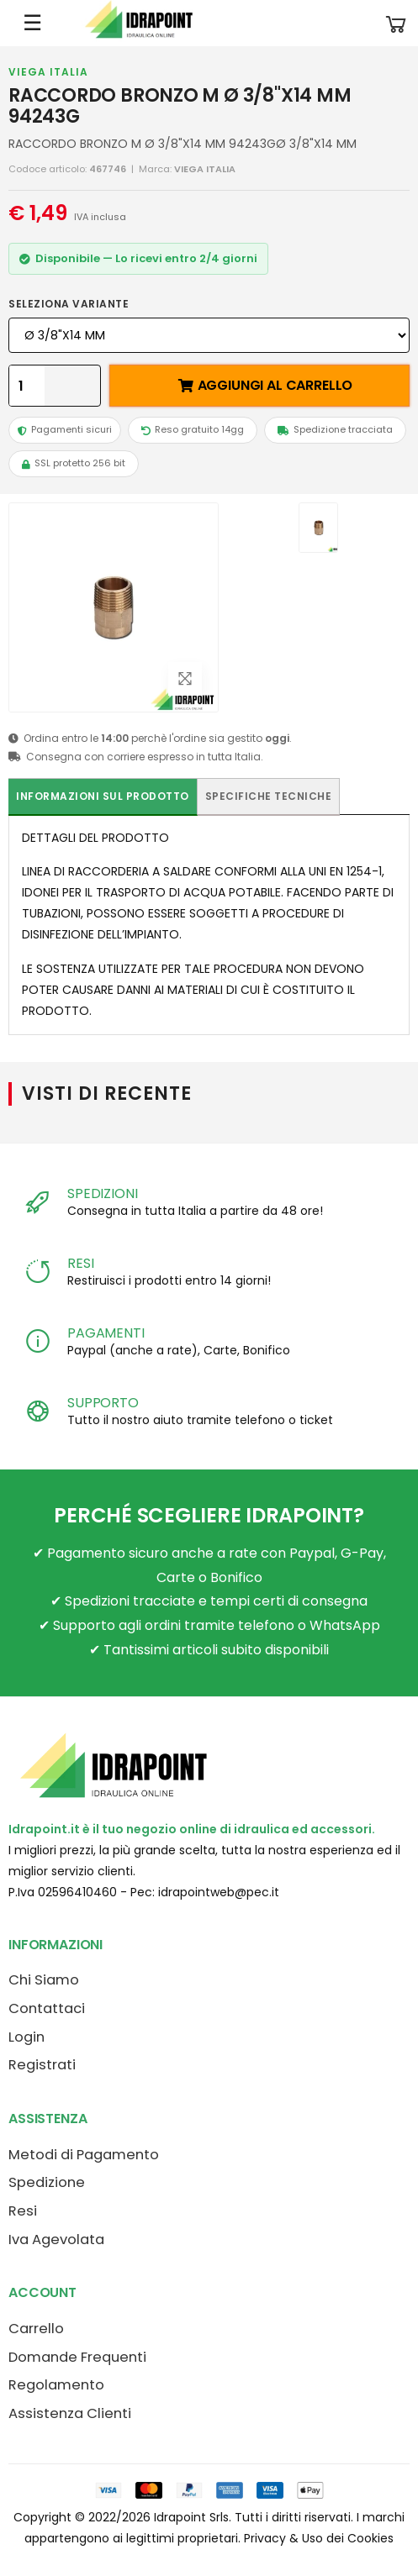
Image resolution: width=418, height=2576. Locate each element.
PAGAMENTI (106, 1333)
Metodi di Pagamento (83, 2154)
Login (26, 2037)
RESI (80, 1263)
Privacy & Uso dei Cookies (319, 2538)
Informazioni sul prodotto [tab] (102, 796)
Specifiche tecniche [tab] (268, 796)
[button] (396, 23)
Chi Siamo (43, 1980)
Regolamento (56, 2385)
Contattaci (46, 2008)
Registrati (42, 2064)
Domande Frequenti (77, 2357)
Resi (22, 2211)
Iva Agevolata (56, 2239)
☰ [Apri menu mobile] (32, 23)
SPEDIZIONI (102, 1193)
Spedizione (46, 2182)
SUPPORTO (103, 1402)
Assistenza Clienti (69, 2413)
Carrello (36, 2328)
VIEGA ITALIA (48, 72)
